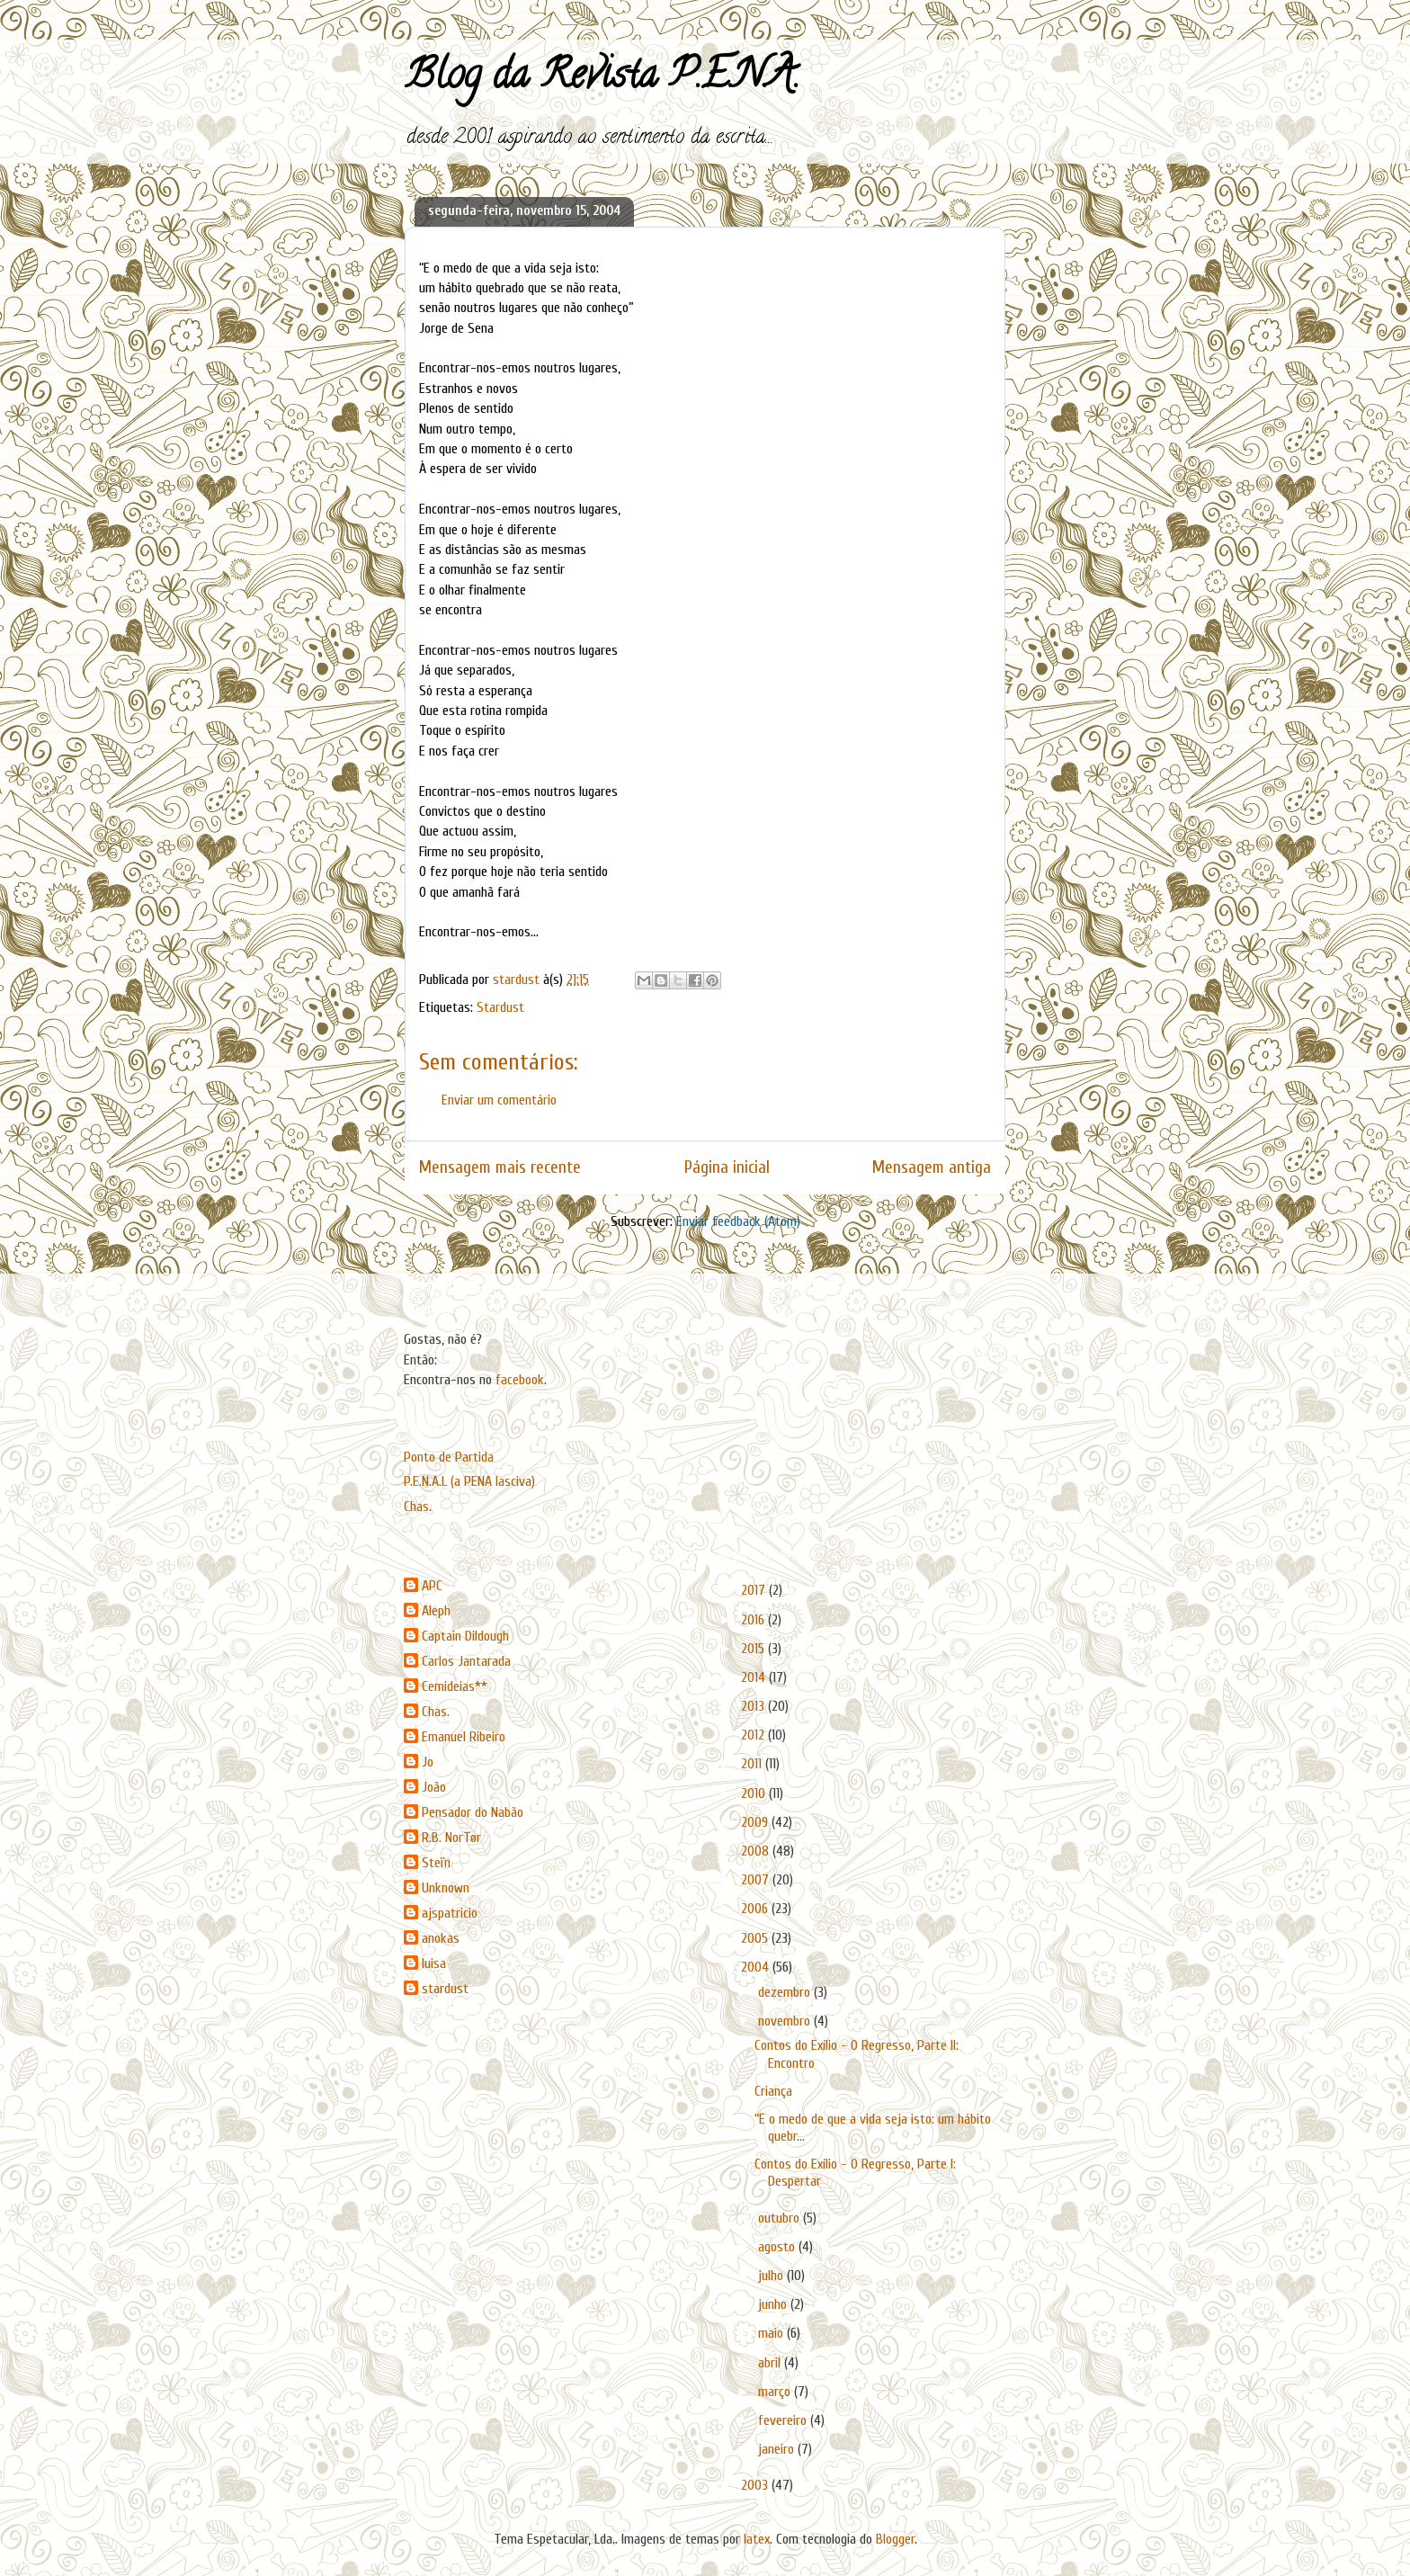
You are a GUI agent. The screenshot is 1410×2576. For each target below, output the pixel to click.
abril (771, 2363)
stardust (445, 1989)
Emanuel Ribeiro (463, 1737)
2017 (755, 1590)
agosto (778, 2247)
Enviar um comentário (499, 1100)
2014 (755, 1677)
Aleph (436, 1611)
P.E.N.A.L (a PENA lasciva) (469, 1481)
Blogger (895, 2539)
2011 (753, 1764)
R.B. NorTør (451, 1837)
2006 (756, 1909)
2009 (756, 1822)
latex (757, 2539)
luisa (434, 1963)
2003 (756, 2485)
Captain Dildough (465, 1636)
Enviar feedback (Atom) (738, 1221)
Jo (427, 1762)
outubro (780, 2218)
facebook (519, 1380)
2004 (756, 1967)
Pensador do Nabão (472, 1812)
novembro (786, 2021)
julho (772, 2275)
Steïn (436, 1863)
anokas (441, 1938)
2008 (756, 1851)
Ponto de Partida (449, 1457)
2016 (754, 1620)
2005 (756, 1938)
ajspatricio (449, 1913)
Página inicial (727, 1167)
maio (772, 2333)
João (434, 1787)
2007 (756, 1880)
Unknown (445, 1888)
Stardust (500, 1007)
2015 (754, 1649)
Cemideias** (454, 1686)
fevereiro (784, 2420)
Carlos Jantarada (466, 1661)
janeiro (778, 2449)
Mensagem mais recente (500, 1167)
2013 (754, 1706)
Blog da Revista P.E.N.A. (602, 79)
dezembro (786, 1992)
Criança (773, 2091)
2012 (754, 1735)
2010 (755, 1793)
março (776, 2392)
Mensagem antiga (931, 1167)
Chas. (418, 1506)
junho (774, 2304)
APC (432, 1586)
